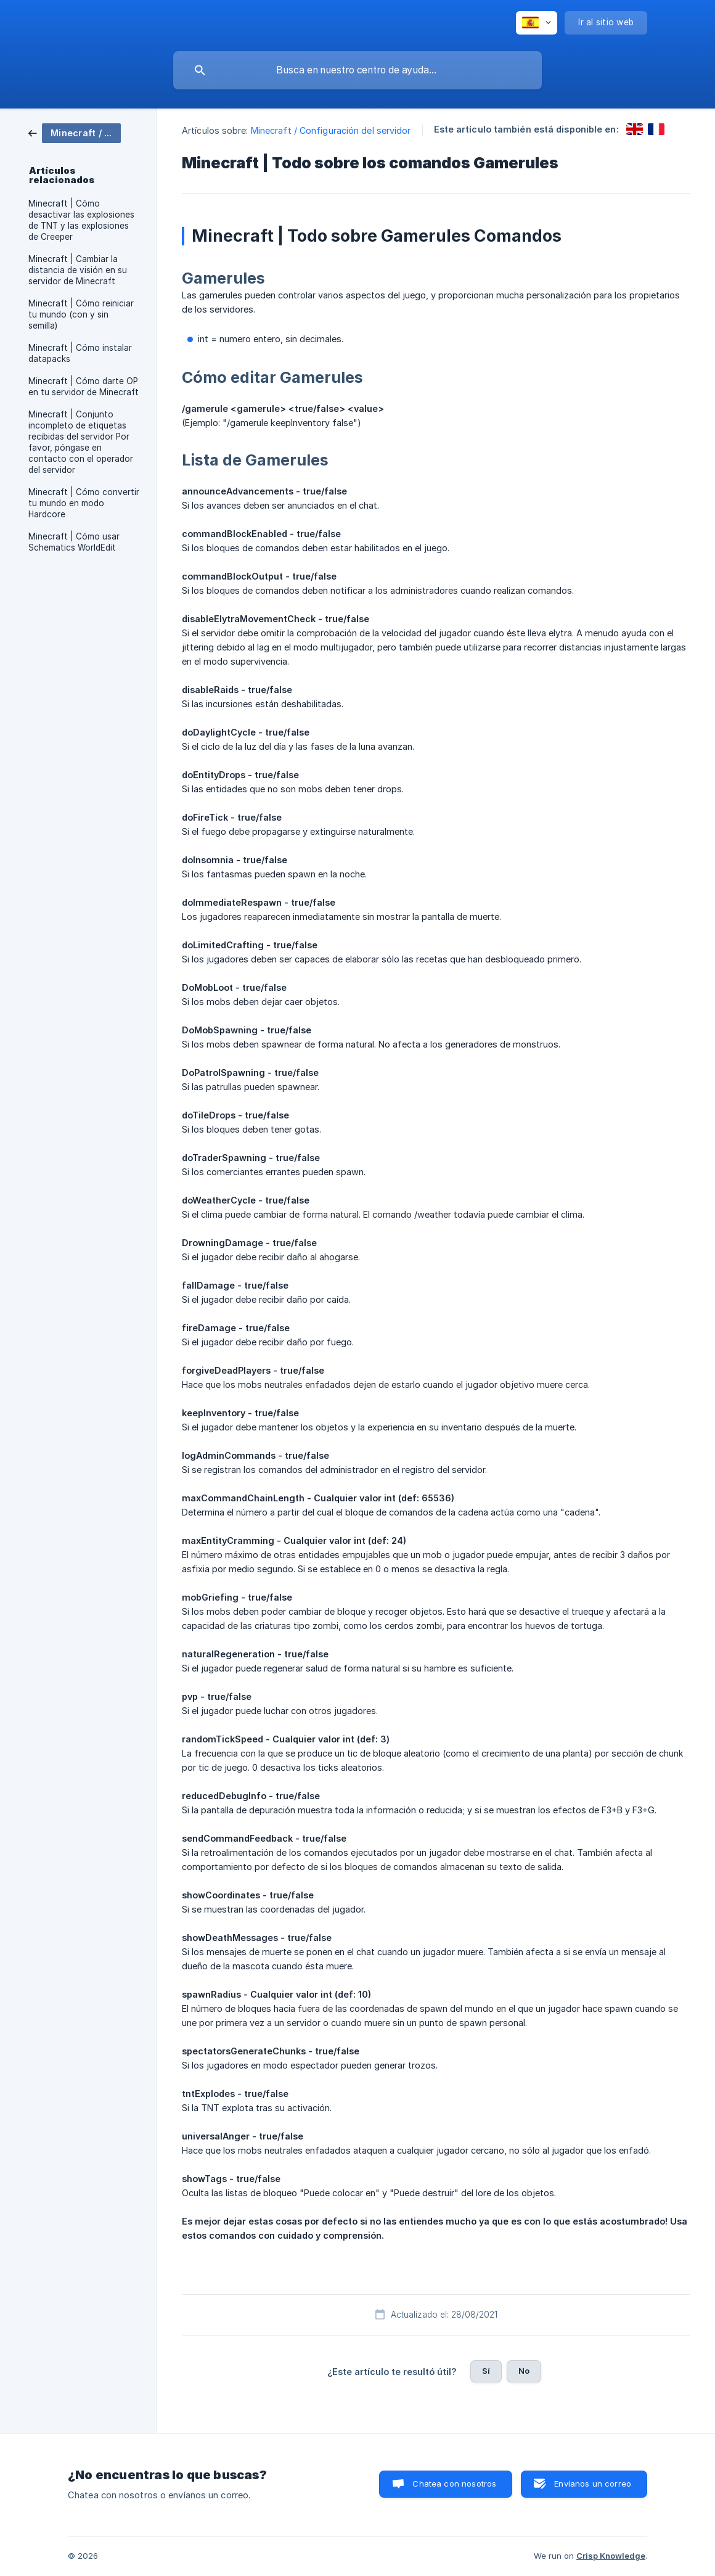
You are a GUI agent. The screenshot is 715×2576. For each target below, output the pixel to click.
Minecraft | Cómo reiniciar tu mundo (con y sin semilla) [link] (81, 314)
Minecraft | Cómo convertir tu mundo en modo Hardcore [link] (83, 503)
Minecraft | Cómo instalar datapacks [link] (80, 353)
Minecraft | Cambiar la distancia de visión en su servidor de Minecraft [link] (77, 270)
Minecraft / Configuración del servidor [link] (331, 130)
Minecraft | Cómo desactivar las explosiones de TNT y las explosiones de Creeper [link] (81, 220)
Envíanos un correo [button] (592, 2483)
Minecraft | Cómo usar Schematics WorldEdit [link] (74, 541)
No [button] (523, 2371)
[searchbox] (357, 70)
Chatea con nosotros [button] (454, 2483)
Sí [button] (486, 2371)
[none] (536, 23)
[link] (74, 132)
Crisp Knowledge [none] (610, 2556)
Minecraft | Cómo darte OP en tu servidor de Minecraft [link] (83, 386)
